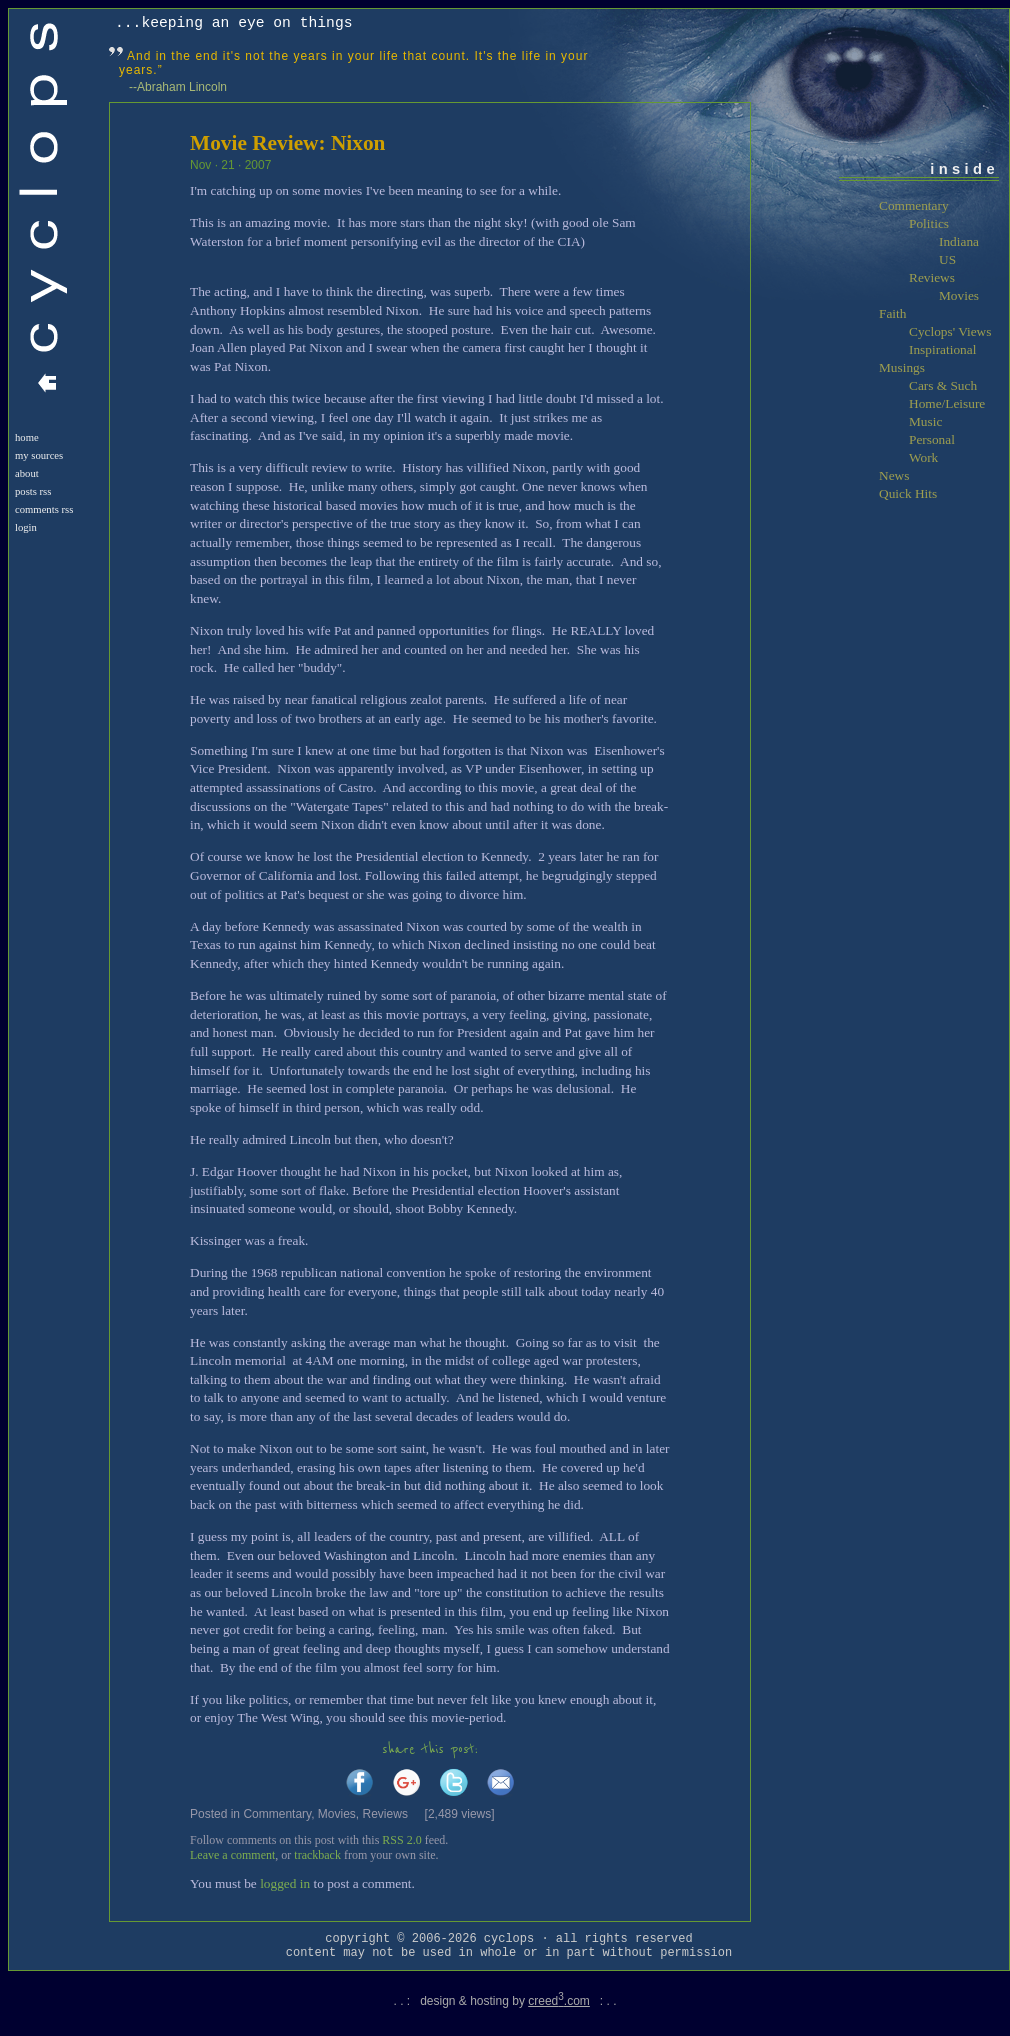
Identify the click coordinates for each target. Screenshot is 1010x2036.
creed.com (559, 2001)
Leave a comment (232, 1855)
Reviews (385, 1814)
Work (923, 457)
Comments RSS (44, 509)
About (27, 473)
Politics (929, 223)
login (26, 527)
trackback (317, 1855)
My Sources (39, 455)
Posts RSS (33, 491)
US (947, 259)
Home (27, 437)
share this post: (430, 1749)
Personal (932, 439)
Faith (892, 313)
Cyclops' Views (950, 331)
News (894, 475)
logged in (285, 1883)
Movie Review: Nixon (287, 143)
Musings (902, 367)
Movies (337, 1814)
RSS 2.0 (401, 1840)
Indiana (959, 241)
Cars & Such (943, 385)
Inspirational (942, 349)
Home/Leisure (947, 403)
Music (925, 421)
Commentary (277, 1814)
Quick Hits (908, 493)
